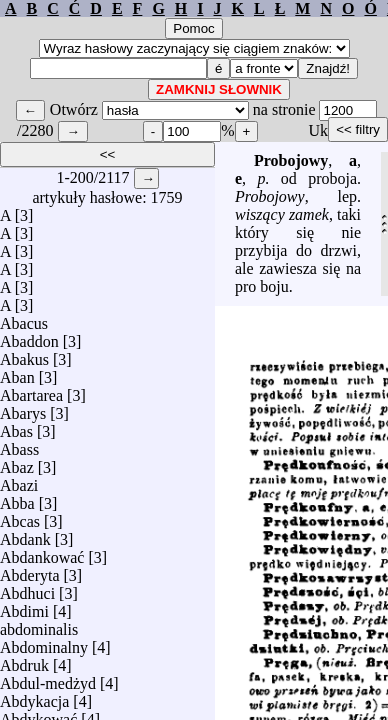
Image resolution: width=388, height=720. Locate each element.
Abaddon (29, 336)
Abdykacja (34, 696)
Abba (17, 498)
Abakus (24, 354)
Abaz (17, 462)
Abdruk (24, 660)
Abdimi (24, 606)
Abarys (23, 408)
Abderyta (30, 570)
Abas (16, 426)
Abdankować (42, 552)
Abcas (20, 516)
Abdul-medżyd (48, 678)
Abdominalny (44, 642)
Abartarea (31, 390)
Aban (17, 372)
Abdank (25, 534)
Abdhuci (27, 588)
